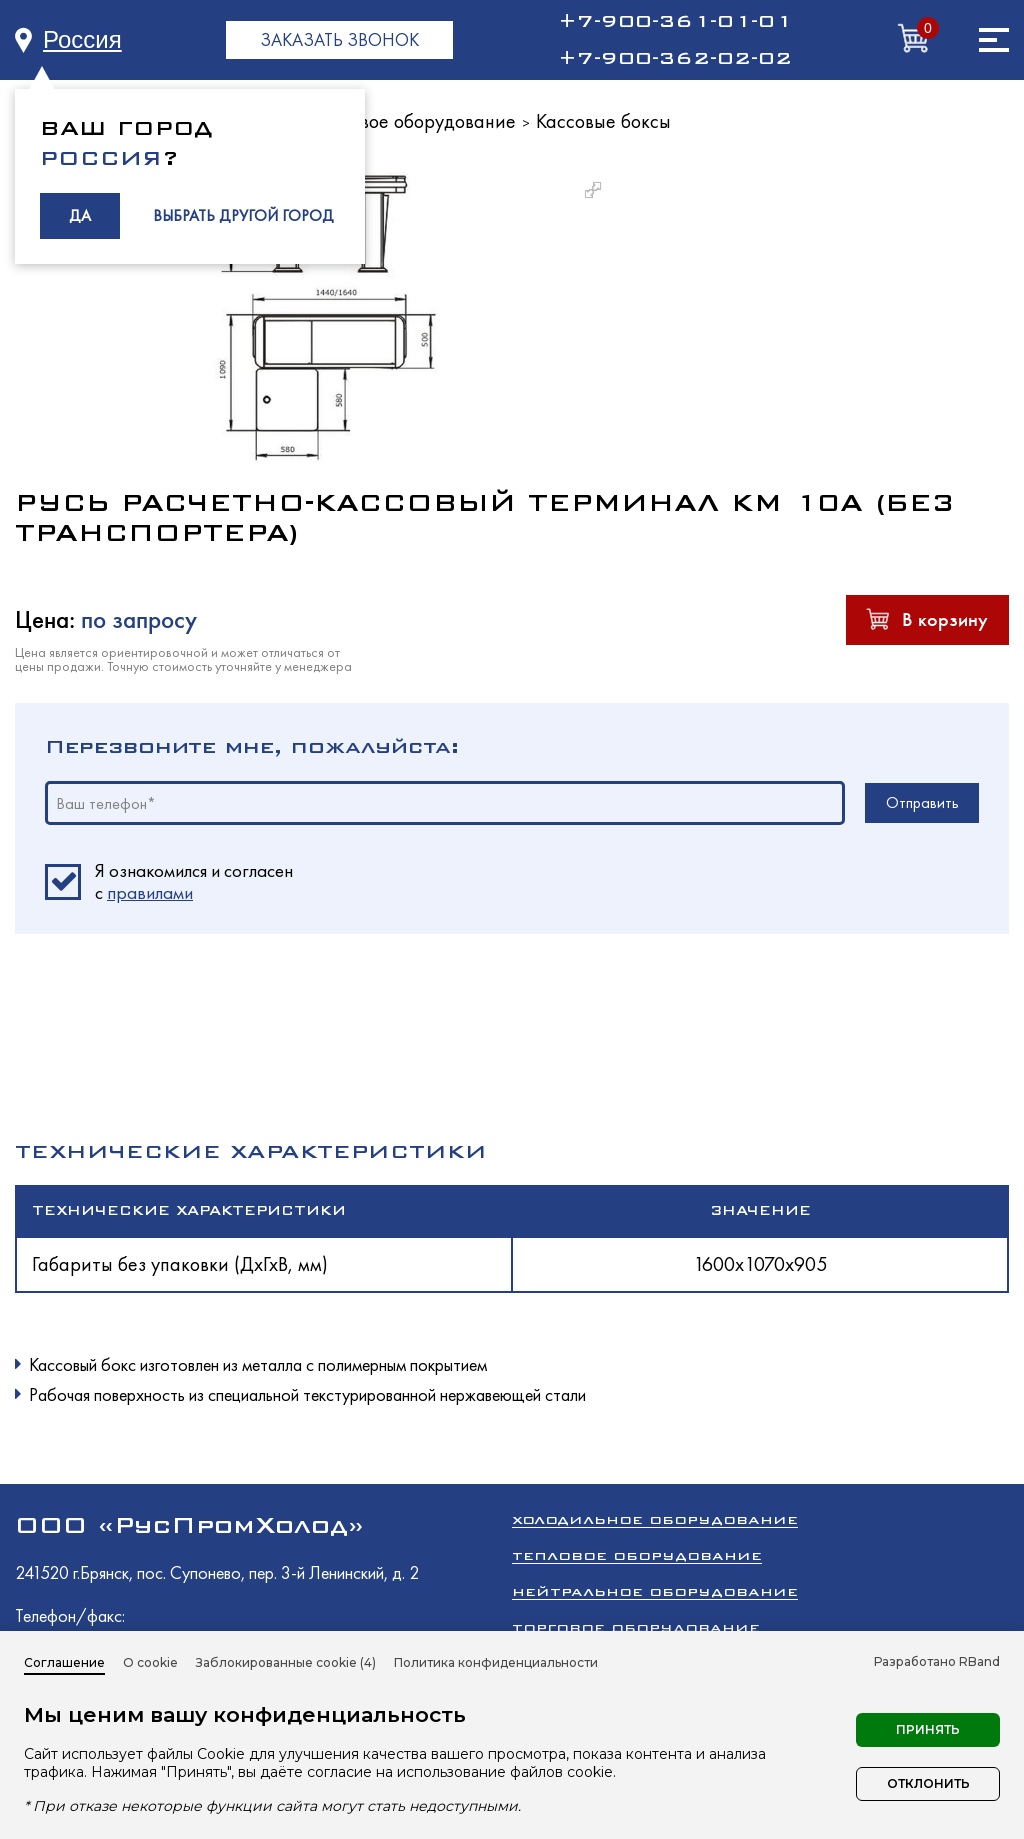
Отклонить (928, 1783)
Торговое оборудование (414, 121)
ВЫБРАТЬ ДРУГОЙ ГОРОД (243, 215)
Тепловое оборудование (637, 1555)
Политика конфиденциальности (496, 1662)
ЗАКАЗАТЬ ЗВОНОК (339, 39)
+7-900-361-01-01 (675, 21)
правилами (150, 892)
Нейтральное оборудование (655, 1591)
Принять (928, 1729)
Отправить (922, 802)
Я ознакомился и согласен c (194, 882)
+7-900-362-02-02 (675, 58)
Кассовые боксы (603, 121)
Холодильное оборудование (655, 1519)
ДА (80, 215)
